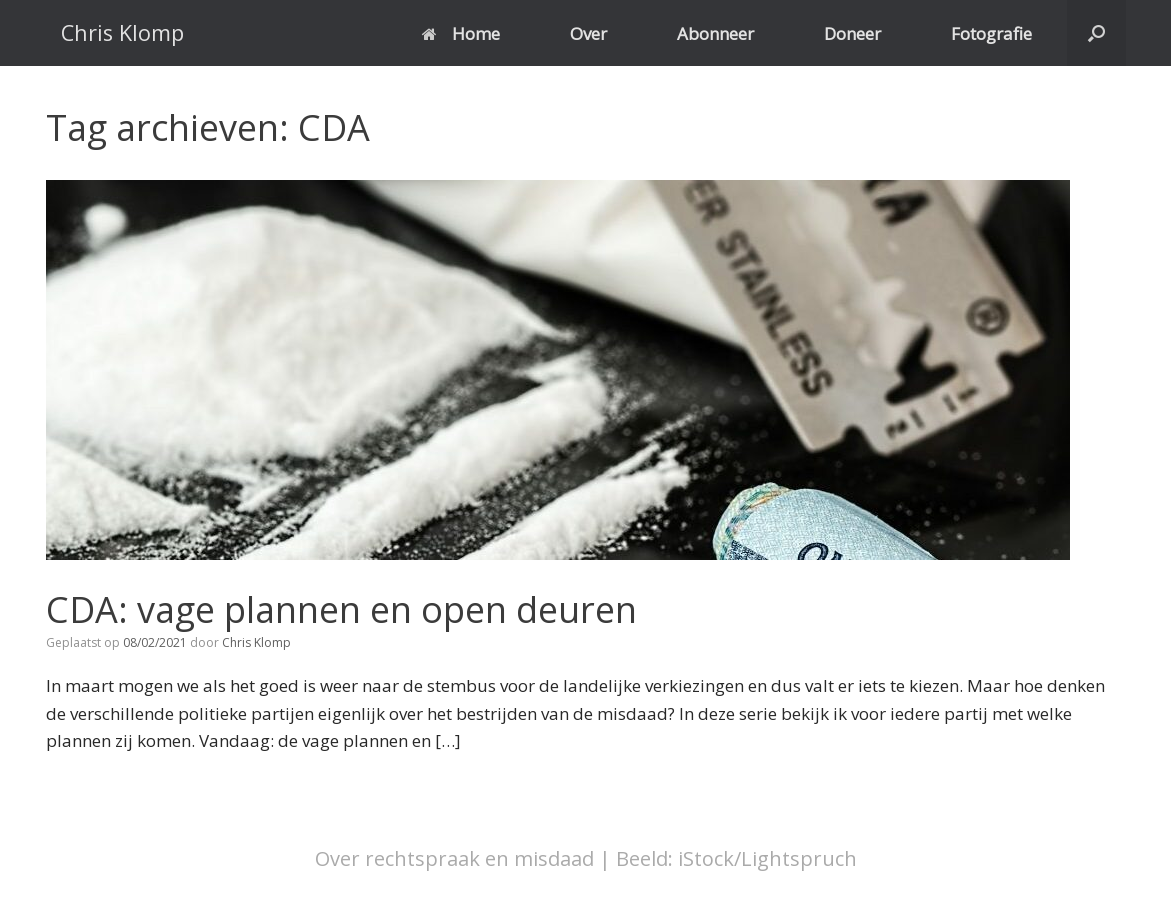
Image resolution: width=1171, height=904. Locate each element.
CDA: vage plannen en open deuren (341, 609)
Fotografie (991, 33)
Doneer (852, 33)
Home (461, 33)
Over (588, 33)
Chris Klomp (256, 642)
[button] (1096, 33)
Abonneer (715, 33)
